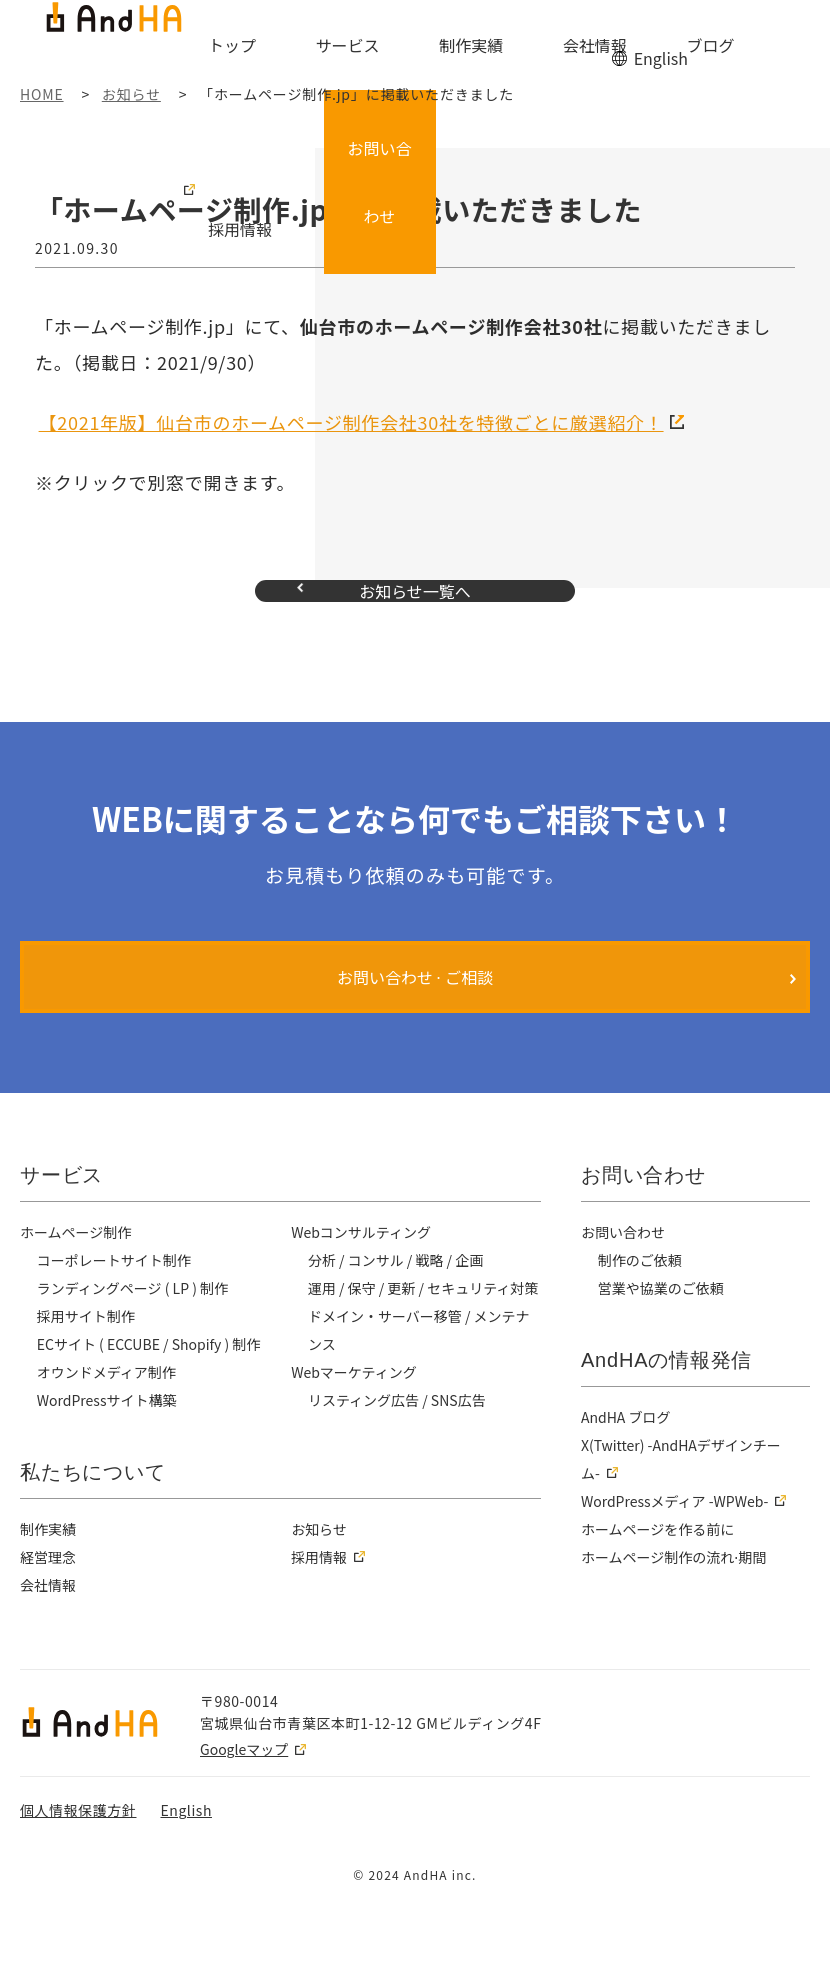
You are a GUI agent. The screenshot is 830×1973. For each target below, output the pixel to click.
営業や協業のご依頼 (662, 1328)
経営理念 (48, 1625)
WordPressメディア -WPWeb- (677, 1541)
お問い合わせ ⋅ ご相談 (415, 1017)
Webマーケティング (355, 1440)
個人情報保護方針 (78, 1878)
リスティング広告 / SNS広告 (399, 1468)
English (659, 18)
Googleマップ (244, 1817)
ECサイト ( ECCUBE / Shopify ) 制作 (153, 1384)
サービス (364, 47)
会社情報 (511, 47)
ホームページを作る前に (659, 1569)
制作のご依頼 (641, 1300)
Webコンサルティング (362, 1272)
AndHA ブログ (627, 1457)
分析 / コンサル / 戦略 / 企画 (398, 1300)
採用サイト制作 (87, 1356)
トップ (297, 47)
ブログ (578, 47)
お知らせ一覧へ (415, 611)
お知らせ (319, 1597)
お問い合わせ (774, 34)
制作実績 (438, 47)
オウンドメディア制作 (108, 1412)
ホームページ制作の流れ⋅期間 (675, 1597)
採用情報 (644, 47)
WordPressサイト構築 (109, 1440)
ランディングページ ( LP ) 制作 (135, 1328)
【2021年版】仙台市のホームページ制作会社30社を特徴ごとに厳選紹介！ (351, 422)
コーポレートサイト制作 (115, 1300)
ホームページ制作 (77, 1272)
